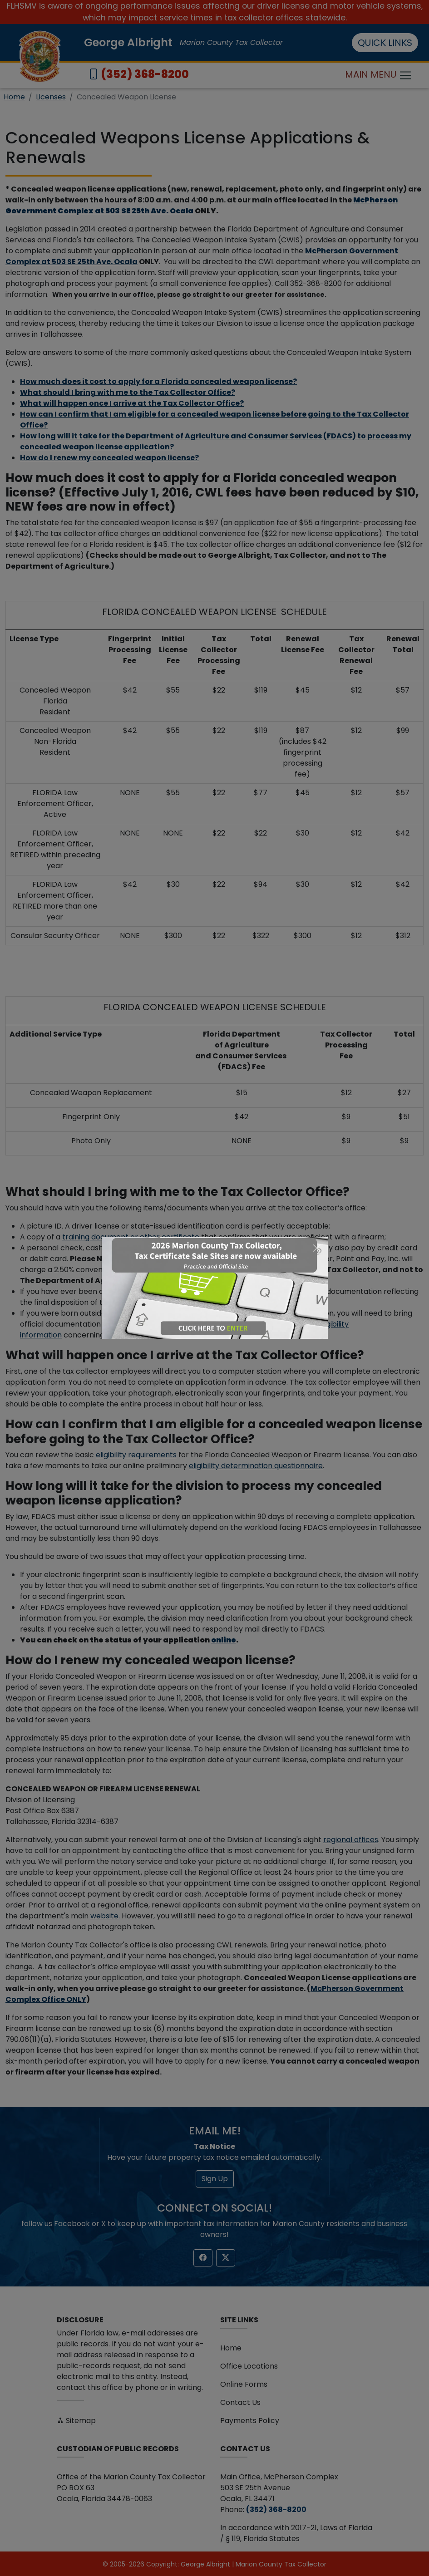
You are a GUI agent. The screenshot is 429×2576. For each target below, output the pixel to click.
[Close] (317, 1248)
